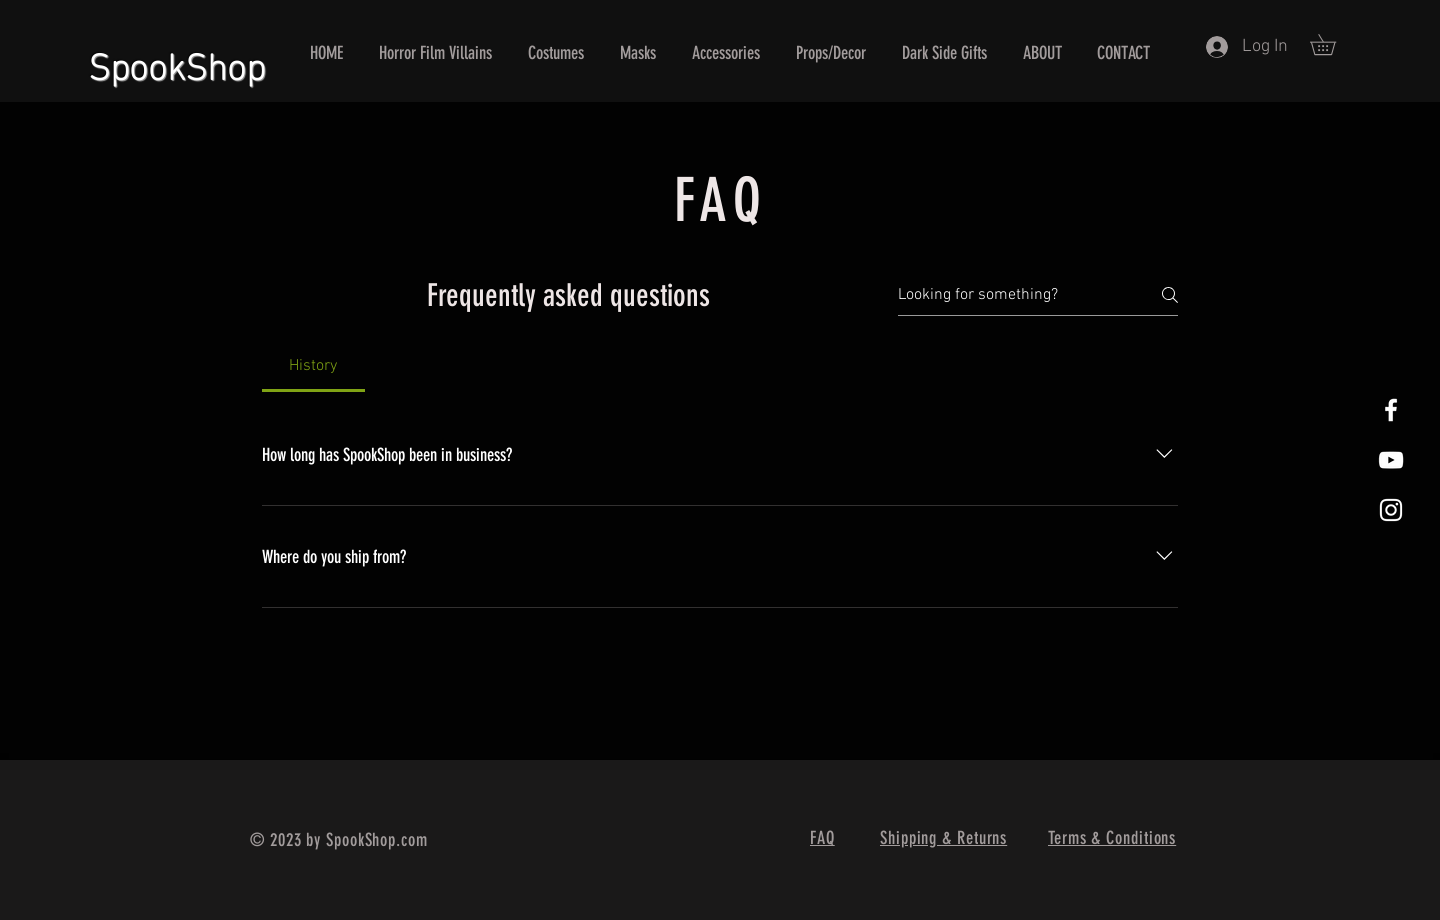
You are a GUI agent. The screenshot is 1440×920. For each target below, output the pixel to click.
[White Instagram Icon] (1391, 510)
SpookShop (176, 62)
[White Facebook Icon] (1391, 410)
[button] (1333, 44)
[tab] (313, 366)
